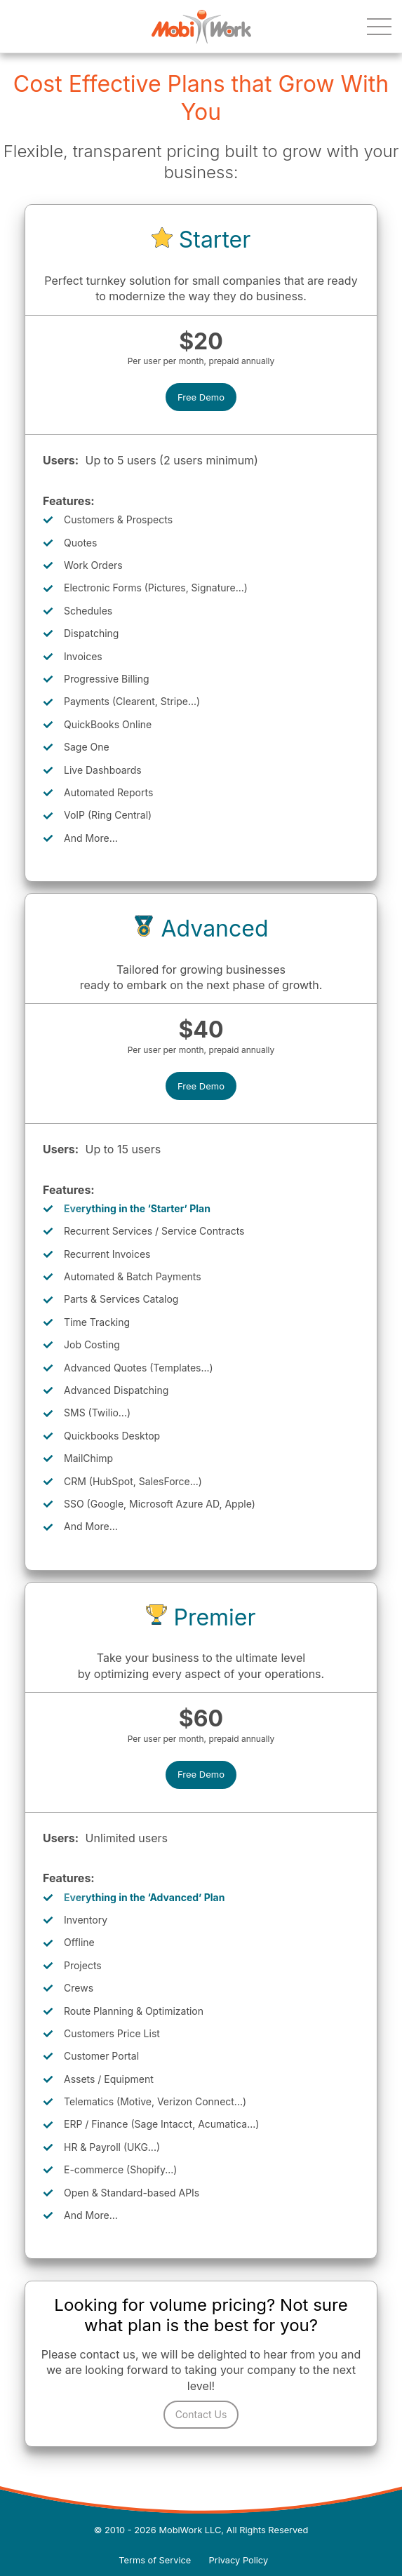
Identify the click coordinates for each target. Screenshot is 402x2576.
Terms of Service (155, 2560)
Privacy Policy (239, 2560)
